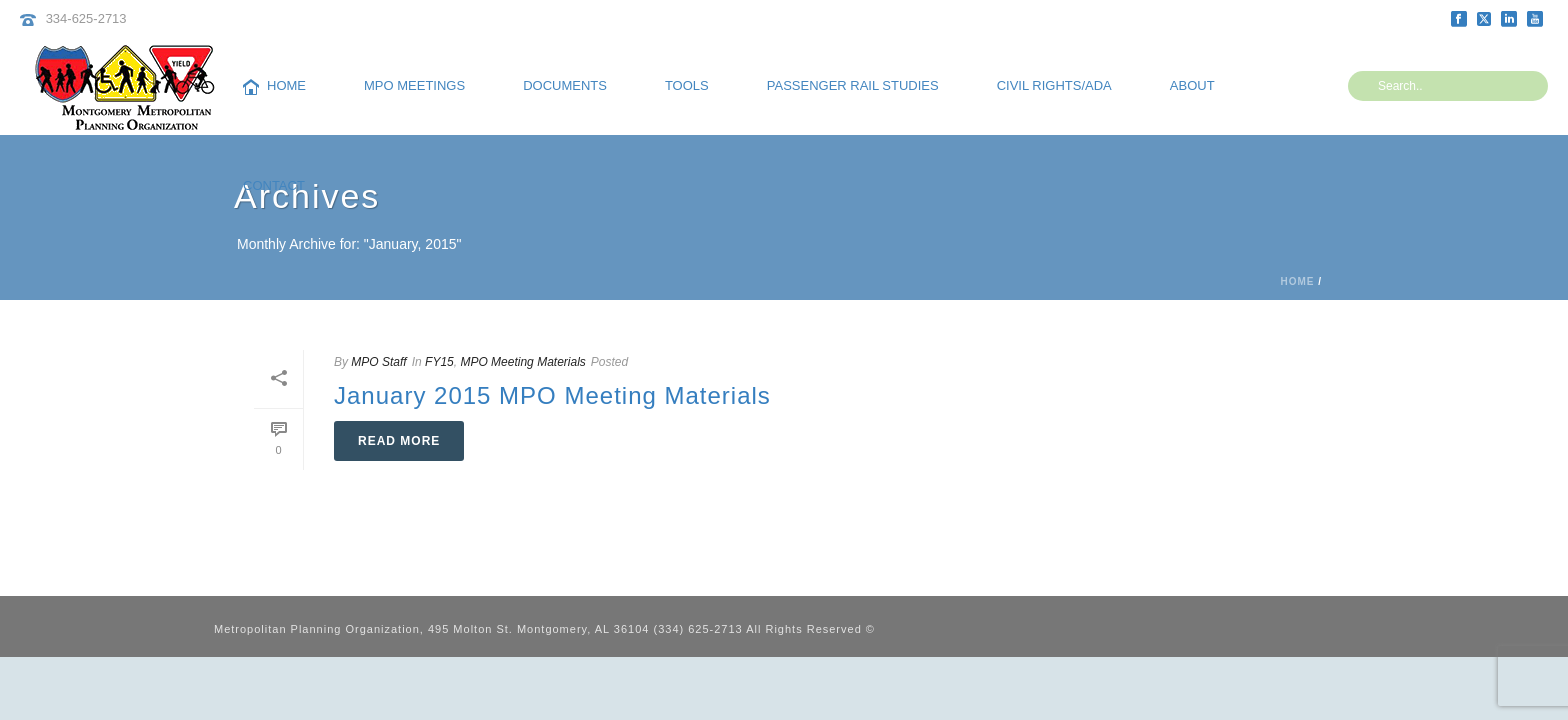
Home (274, 86)
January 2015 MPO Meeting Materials (552, 395)
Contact (274, 185)
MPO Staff (378, 362)
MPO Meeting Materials (522, 362)
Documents (565, 85)
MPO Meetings (414, 85)
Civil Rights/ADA (1054, 85)
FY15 (439, 362)
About (1192, 85)
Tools (687, 85)
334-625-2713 (86, 18)
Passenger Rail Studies (853, 85)
